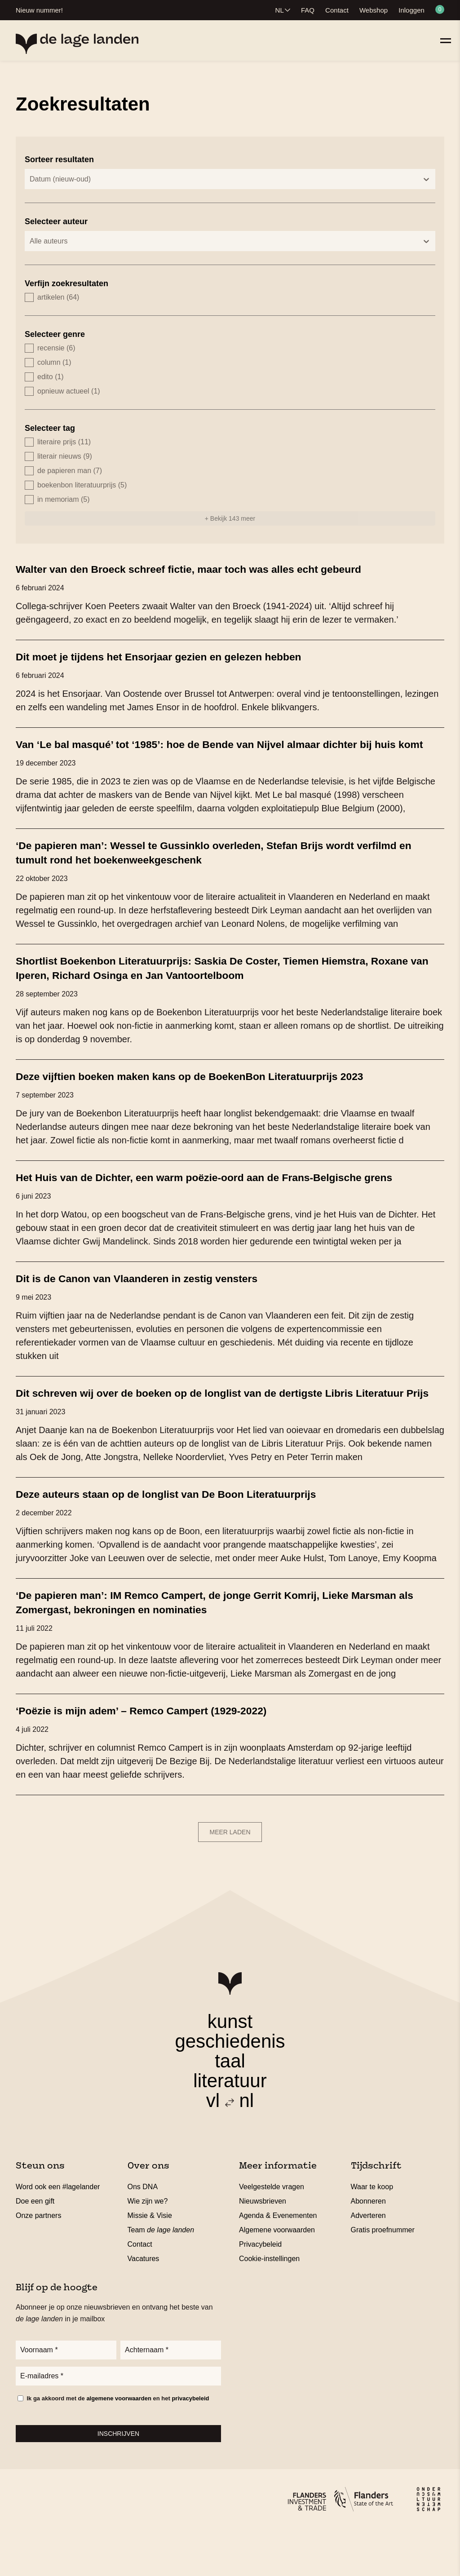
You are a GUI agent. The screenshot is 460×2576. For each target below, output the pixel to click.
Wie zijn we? (148, 2244)
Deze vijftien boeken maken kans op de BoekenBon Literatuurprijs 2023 (214, 1090)
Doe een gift (35, 2244)
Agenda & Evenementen (278, 2258)
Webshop (373, 10)
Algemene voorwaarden (277, 2273)
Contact (337, 10)
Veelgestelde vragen (271, 2230)
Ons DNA (143, 2230)
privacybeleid (190, 2445)
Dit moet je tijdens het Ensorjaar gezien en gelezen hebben (178, 656)
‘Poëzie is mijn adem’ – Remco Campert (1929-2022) (159, 1753)
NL (279, 10)
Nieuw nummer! (39, 10)
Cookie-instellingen (269, 2302)
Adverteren (368, 2258)
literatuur (229, 2123)
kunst (230, 2064)
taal (230, 2104)
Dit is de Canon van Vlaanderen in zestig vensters (154, 1307)
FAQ (307, 10)
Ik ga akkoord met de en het (118, 2445)
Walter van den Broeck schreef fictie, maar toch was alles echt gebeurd (213, 568)
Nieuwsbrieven (262, 2244)
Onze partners (38, 2258)
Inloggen (411, 10)
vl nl (230, 2143)
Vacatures (143, 2302)
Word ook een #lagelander (58, 2230)
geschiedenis (230, 2084)
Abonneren (368, 2244)
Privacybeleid (260, 2287)
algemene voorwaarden (118, 2445)
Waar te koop (372, 2230)
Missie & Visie (150, 2258)
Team (161, 2273)
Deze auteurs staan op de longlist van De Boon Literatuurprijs (187, 1537)
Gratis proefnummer (383, 2273)
